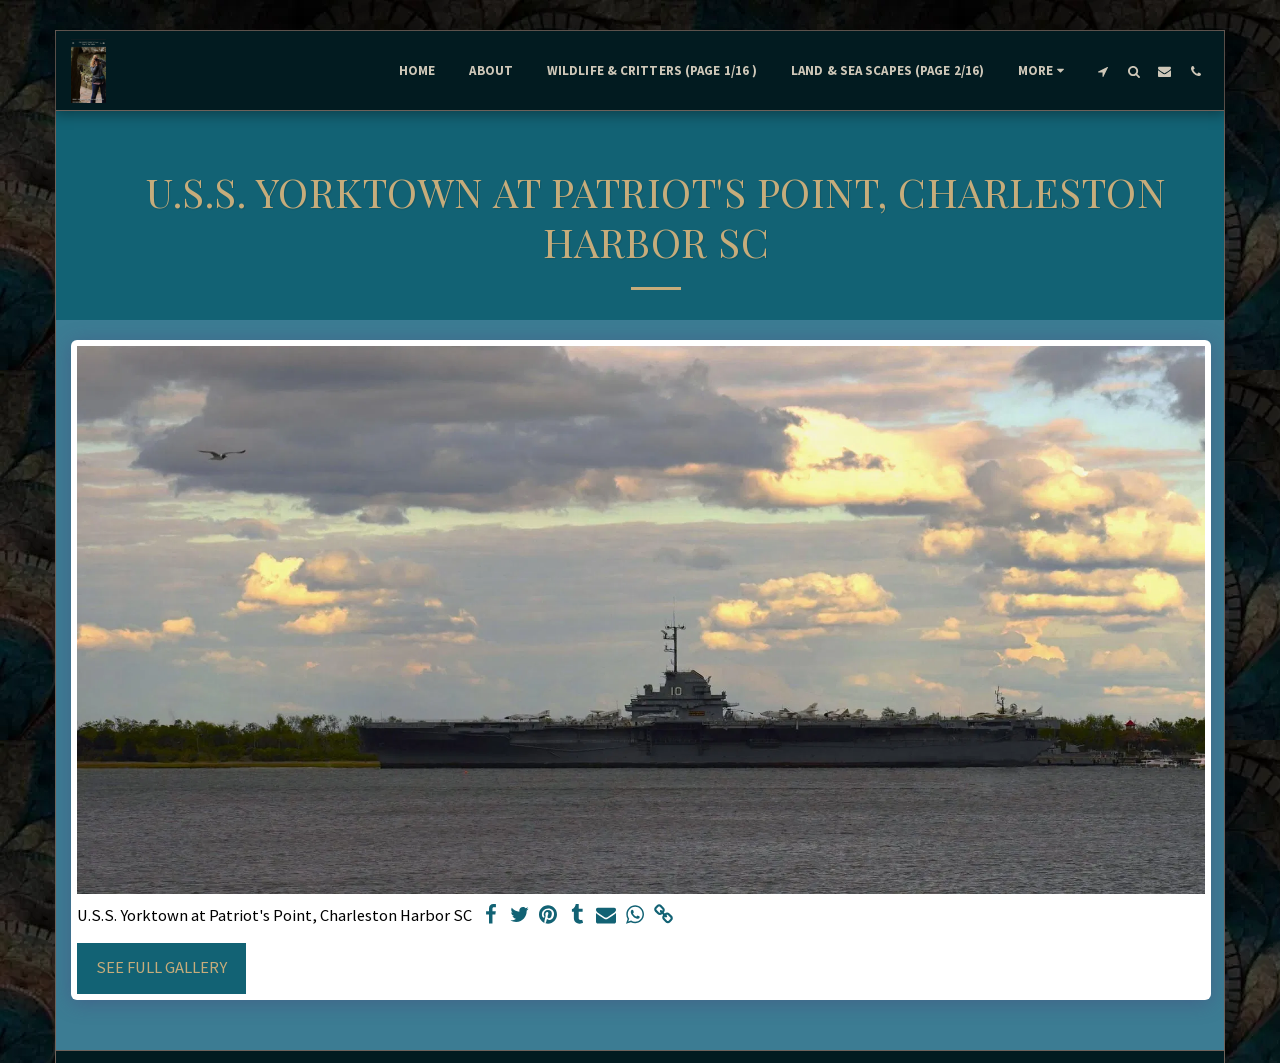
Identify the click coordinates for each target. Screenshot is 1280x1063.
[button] (1102, 71)
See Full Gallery (161, 967)
